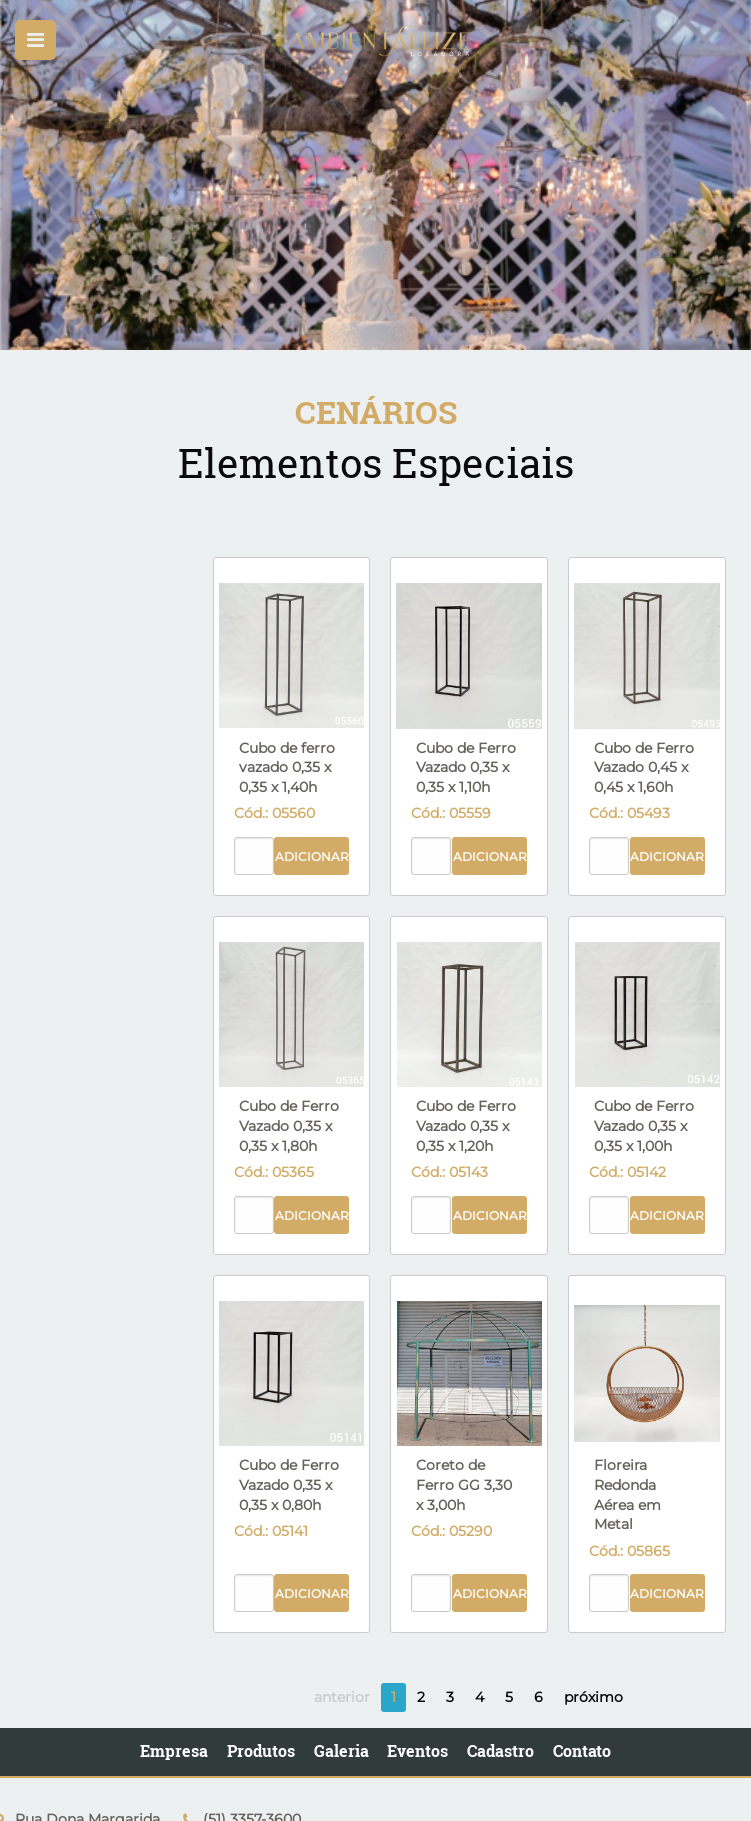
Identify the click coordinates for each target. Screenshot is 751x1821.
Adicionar (312, 856)
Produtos (261, 1750)
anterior (342, 1697)
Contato (582, 1750)
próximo (593, 1697)
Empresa (174, 1750)
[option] (375, 175)
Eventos (417, 1750)
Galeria (341, 1750)
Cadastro (500, 1750)
